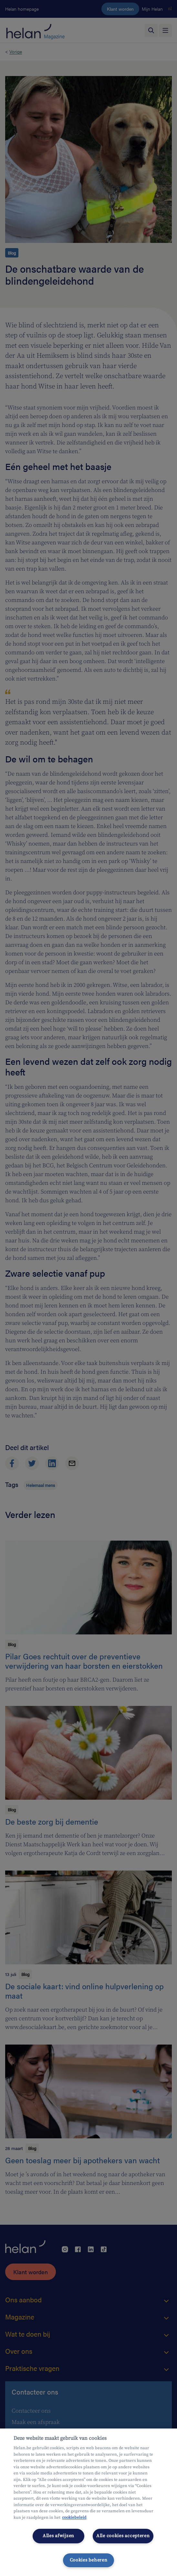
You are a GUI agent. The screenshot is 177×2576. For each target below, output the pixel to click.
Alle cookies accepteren (123, 2536)
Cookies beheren (89, 2560)
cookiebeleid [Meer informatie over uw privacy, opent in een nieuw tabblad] (74, 2517)
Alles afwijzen (58, 2536)
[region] (88, 2502)
